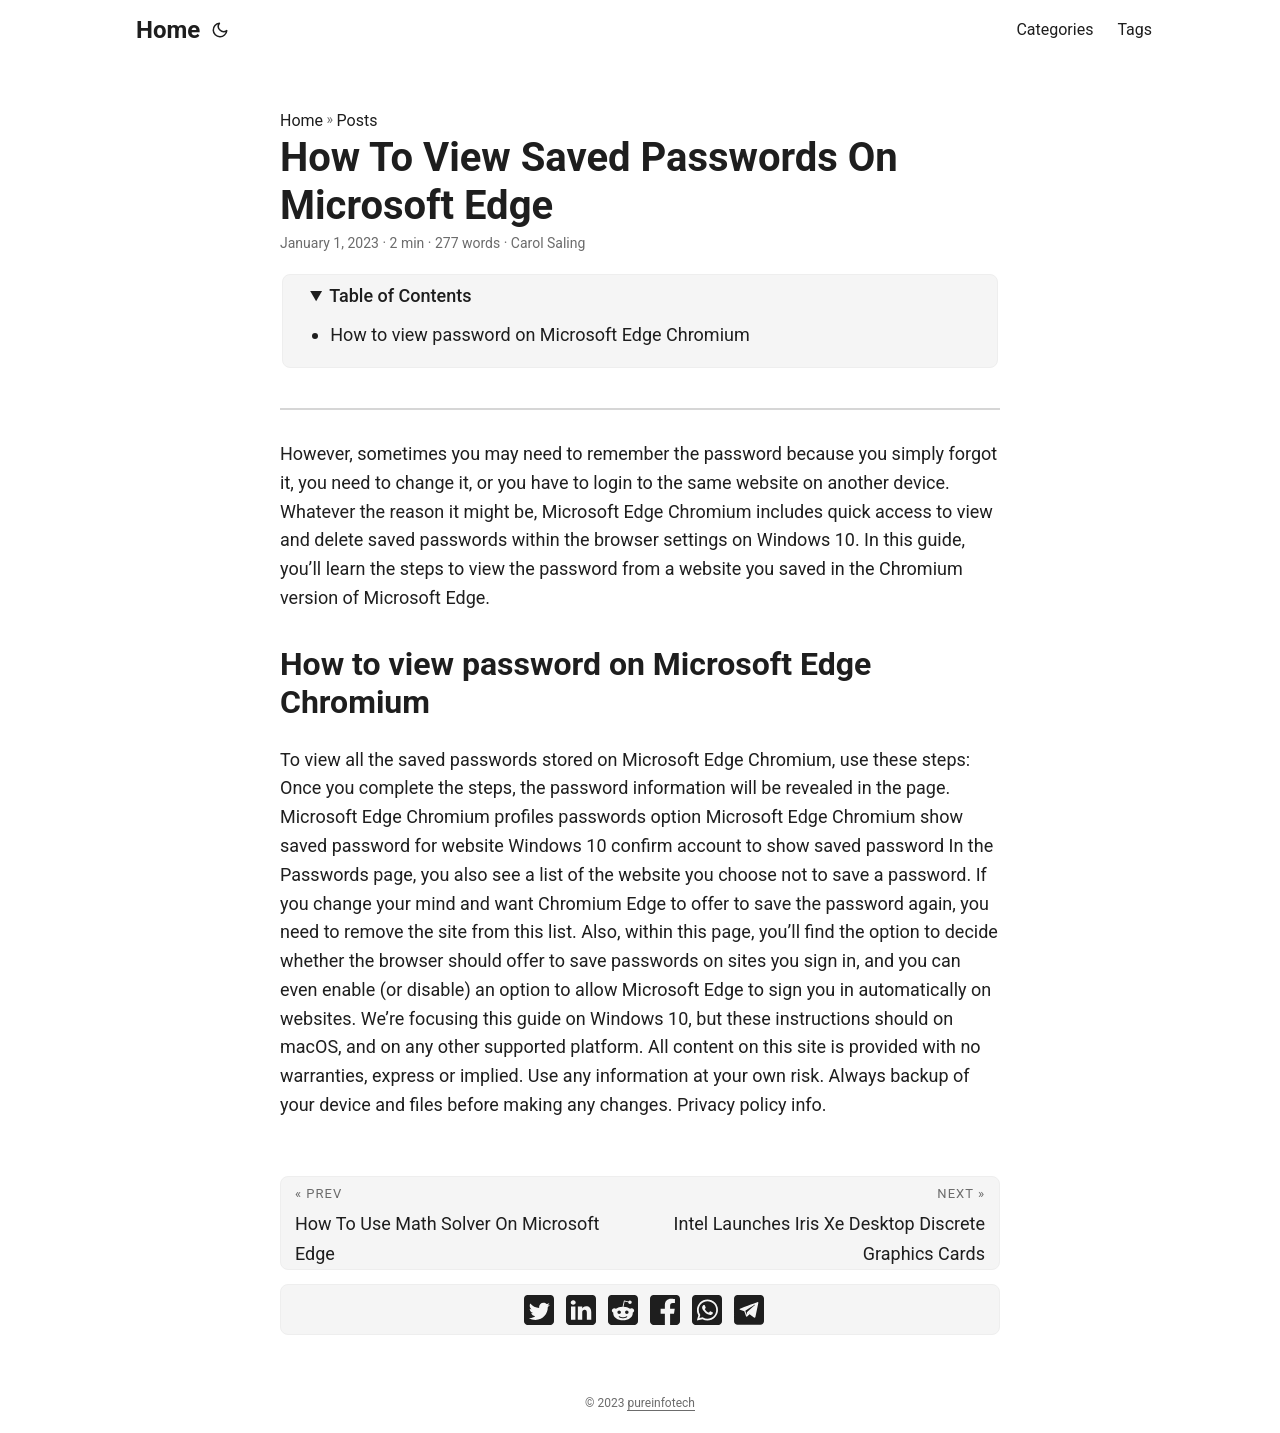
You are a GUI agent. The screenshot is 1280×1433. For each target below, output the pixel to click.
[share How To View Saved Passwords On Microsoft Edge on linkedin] (581, 1314)
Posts (357, 120)
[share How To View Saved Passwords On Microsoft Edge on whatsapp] (707, 1314)
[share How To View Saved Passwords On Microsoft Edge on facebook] (665, 1314)
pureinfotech (660, 1403)
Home (168, 30)
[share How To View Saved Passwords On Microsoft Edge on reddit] (623, 1314)
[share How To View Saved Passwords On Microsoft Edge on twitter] (539, 1314)
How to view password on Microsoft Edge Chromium (540, 334)
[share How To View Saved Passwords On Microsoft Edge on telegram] (749, 1314)
